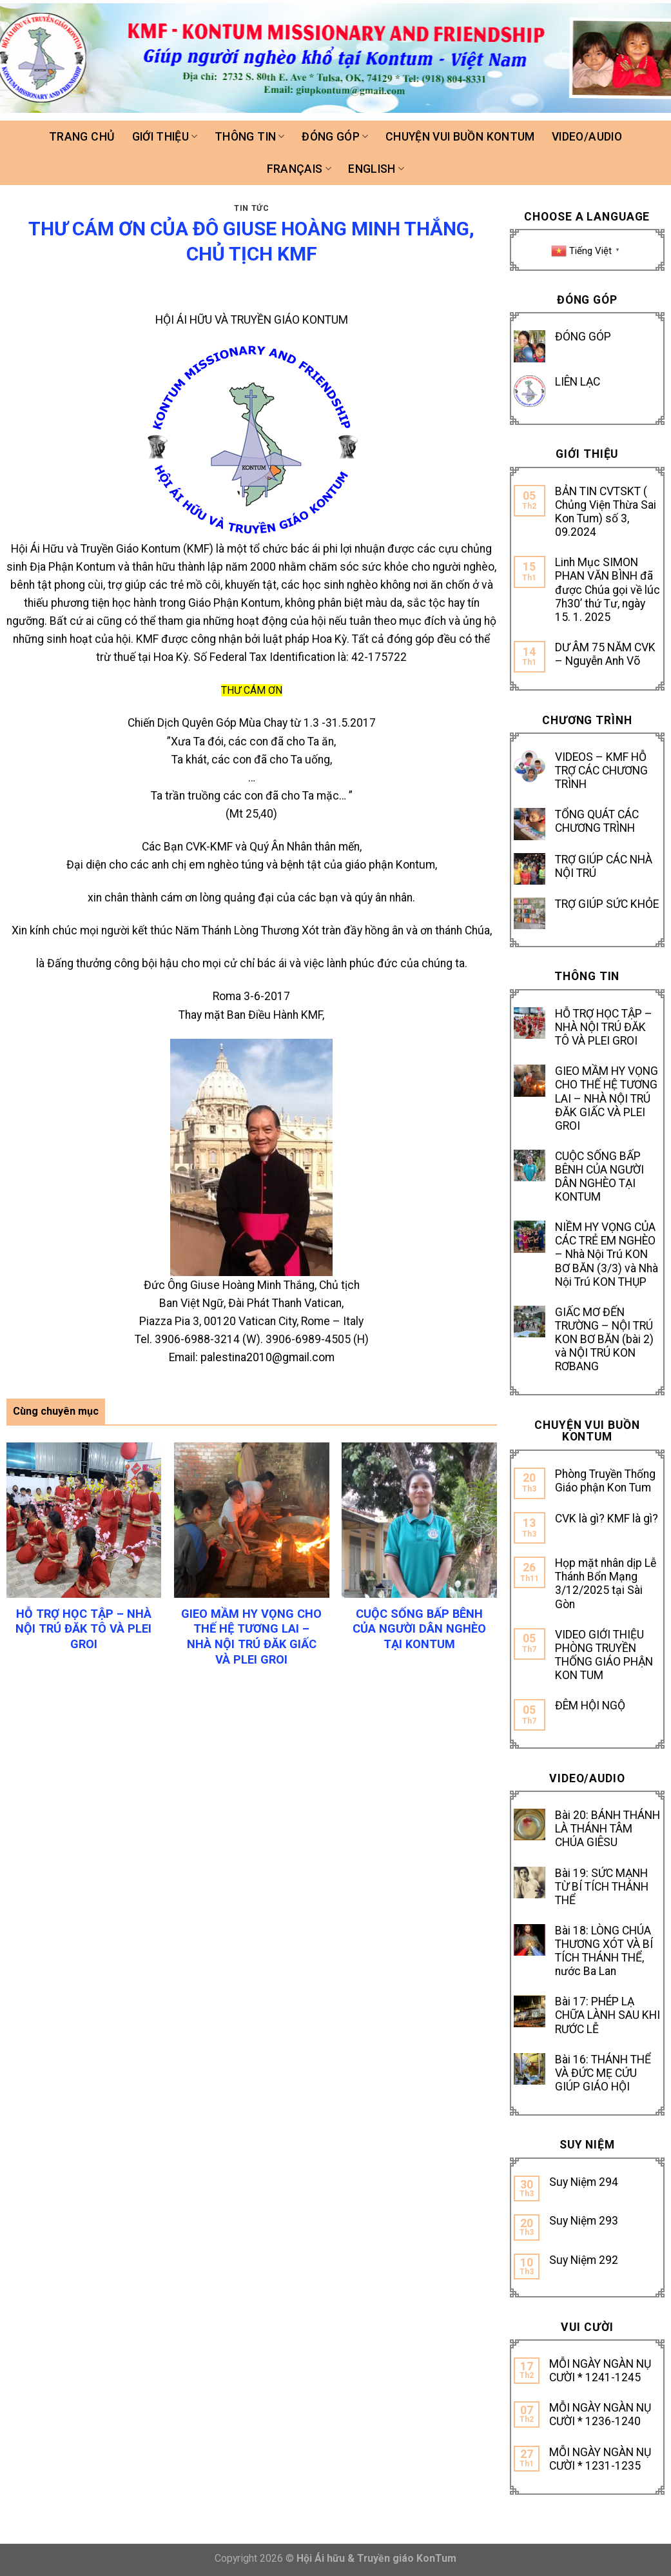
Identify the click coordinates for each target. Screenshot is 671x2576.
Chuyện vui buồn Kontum (460, 136)
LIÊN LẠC (577, 381)
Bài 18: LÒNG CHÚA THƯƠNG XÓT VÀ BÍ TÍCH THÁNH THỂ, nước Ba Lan (604, 1951)
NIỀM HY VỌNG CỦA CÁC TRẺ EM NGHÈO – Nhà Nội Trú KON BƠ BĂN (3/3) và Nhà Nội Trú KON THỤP (606, 1254)
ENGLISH (376, 168)
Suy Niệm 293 (583, 2220)
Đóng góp (335, 136)
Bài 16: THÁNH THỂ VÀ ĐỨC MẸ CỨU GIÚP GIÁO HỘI (603, 2073)
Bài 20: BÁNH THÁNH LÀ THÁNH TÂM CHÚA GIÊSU (607, 1829)
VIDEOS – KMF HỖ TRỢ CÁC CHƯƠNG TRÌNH (601, 771)
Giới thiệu (165, 136)
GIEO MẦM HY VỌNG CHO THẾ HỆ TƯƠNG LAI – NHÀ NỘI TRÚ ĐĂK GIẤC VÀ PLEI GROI (606, 1098)
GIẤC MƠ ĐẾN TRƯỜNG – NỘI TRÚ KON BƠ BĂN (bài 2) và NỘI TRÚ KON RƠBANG (604, 1339)
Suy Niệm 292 (583, 2260)
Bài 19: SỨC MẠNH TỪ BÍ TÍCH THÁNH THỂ (601, 1887)
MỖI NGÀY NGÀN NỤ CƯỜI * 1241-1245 (600, 2370)
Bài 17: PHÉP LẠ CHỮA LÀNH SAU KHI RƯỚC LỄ (607, 2015)
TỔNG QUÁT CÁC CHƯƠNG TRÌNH (597, 821)
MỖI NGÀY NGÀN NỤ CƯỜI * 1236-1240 (600, 2414)
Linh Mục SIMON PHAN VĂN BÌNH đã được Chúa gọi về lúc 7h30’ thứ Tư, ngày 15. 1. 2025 (607, 589)
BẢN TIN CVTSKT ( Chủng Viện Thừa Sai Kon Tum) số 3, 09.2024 (605, 511)
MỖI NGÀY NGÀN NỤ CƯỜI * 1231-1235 (600, 2459)
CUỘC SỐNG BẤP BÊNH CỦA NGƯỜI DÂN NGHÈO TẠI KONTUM (599, 1176)
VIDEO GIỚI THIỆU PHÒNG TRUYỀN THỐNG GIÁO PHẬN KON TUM (604, 1655)
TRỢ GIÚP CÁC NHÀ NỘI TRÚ (603, 866)
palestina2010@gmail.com (267, 1357)
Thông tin (250, 136)
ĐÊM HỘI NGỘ (590, 1705)
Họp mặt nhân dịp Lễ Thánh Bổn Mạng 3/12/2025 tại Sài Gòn (605, 1583)
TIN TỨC (251, 208)
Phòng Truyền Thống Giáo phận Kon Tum (605, 1481)
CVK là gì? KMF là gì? (606, 1518)
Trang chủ (82, 136)
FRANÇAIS (299, 168)
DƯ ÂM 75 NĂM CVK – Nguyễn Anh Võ (605, 654)
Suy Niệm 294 (583, 2182)
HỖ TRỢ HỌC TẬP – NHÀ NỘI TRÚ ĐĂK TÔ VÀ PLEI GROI (603, 1027)
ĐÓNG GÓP (583, 336)
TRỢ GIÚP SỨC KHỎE (607, 904)
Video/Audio (587, 136)
